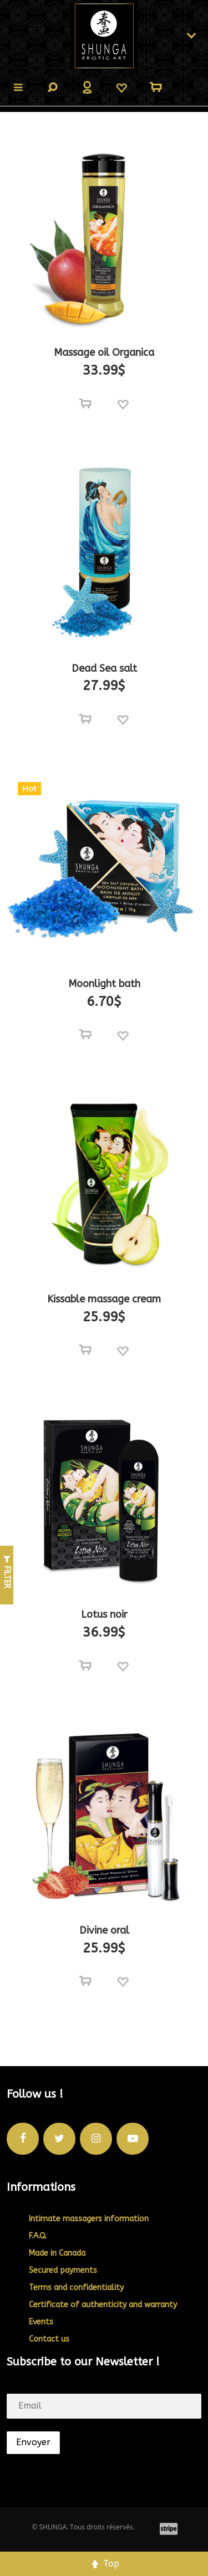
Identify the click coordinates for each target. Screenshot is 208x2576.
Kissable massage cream (104, 1299)
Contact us (49, 2339)
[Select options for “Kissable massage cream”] (85, 1350)
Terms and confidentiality (76, 2287)
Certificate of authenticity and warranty (103, 2304)
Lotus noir (104, 1614)
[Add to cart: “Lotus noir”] (85, 1666)
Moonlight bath (104, 984)
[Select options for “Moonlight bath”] (85, 1035)
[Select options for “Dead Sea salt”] (85, 719)
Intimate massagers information (89, 2219)
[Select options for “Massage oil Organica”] (85, 404)
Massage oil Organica (104, 352)
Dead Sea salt (104, 668)
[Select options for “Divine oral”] (85, 1981)
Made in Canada (57, 2253)
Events (41, 2322)
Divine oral (104, 1930)
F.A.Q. (38, 2236)
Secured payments (63, 2270)
